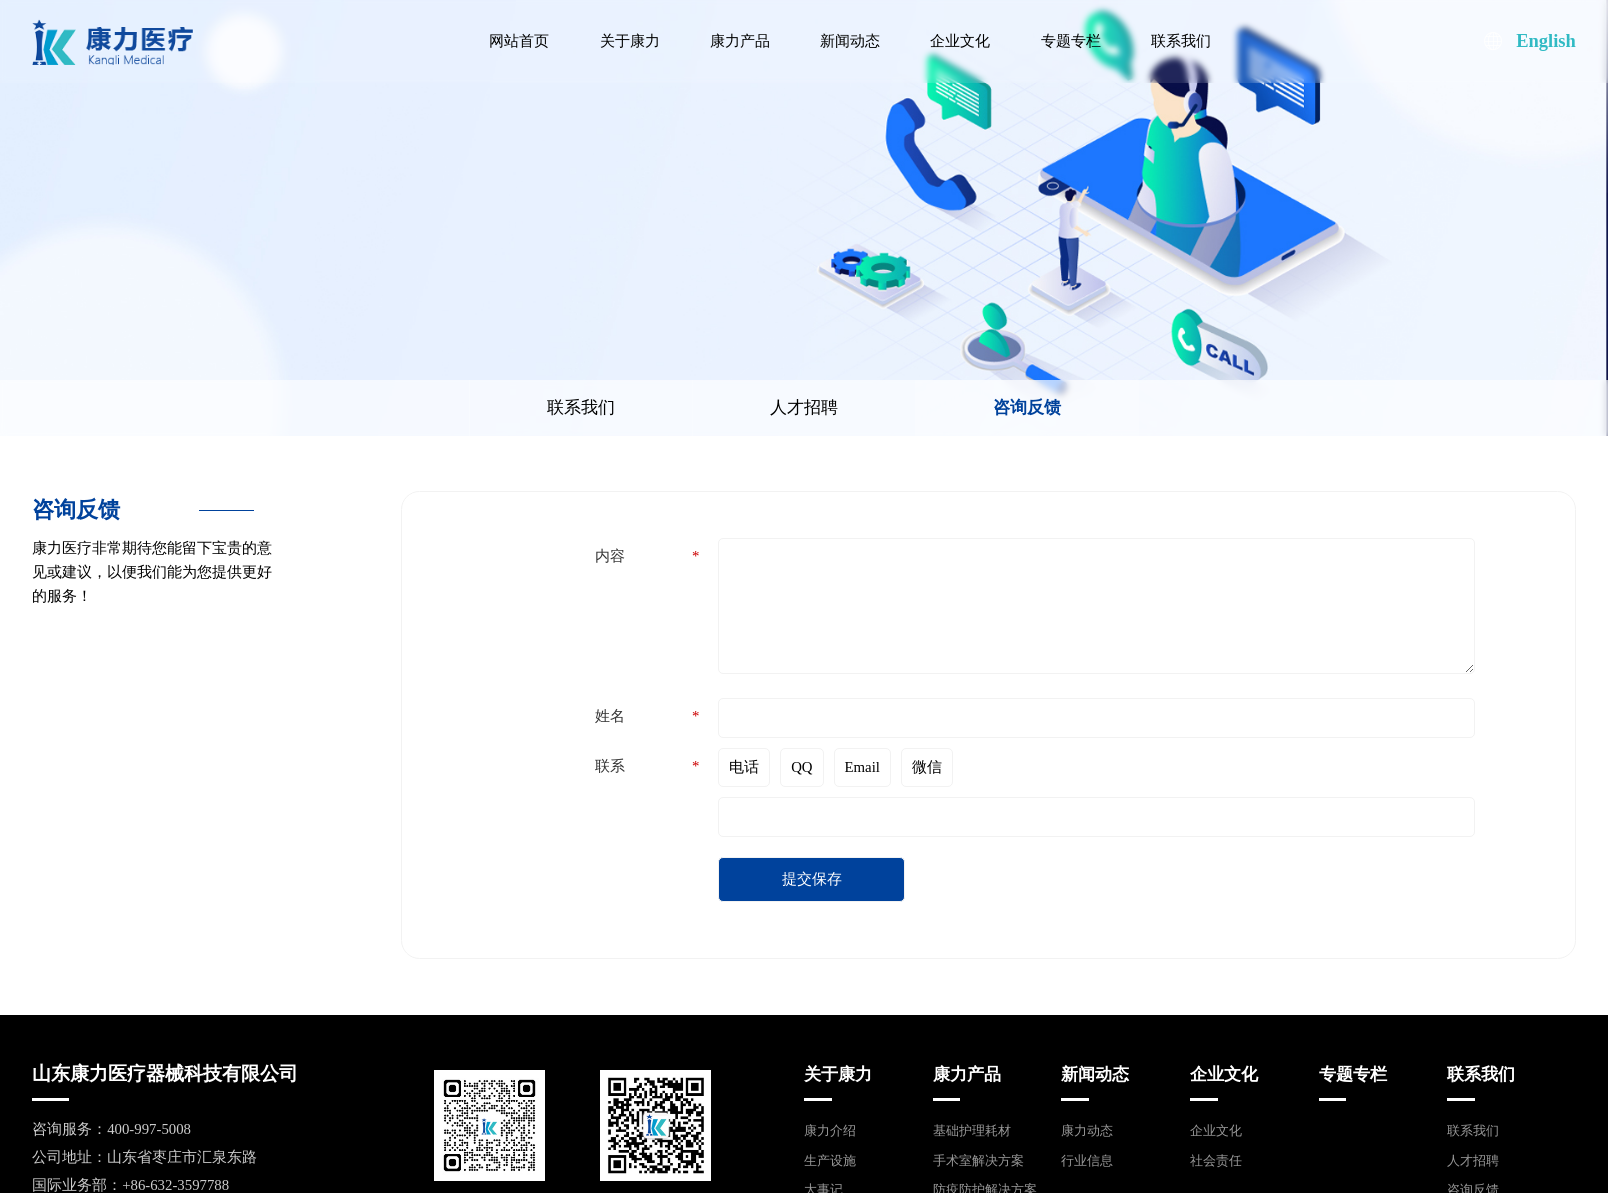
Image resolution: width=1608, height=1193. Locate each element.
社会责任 (1216, 1160)
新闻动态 (850, 41)
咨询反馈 (1000, 407)
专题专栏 (1071, 41)
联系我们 (1181, 41)
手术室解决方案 (978, 1160)
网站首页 (519, 41)
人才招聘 (777, 407)
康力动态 (1087, 1130)
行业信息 (1087, 1160)
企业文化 (960, 41)
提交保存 (812, 887)
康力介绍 (830, 1130)
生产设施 (830, 1160)
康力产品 (740, 41)
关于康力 (630, 41)
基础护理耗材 (972, 1130)
